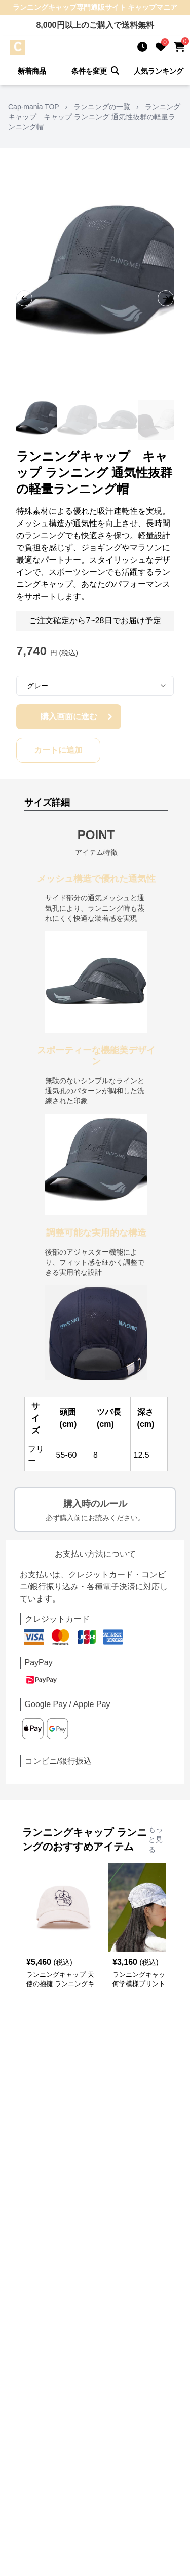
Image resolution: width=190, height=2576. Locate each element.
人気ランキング (158, 71)
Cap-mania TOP (33, 106)
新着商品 (32, 71)
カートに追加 (58, 750)
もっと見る (155, 1839)
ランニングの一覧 (101, 106)
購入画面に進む (78, 717)
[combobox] (95, 686)
